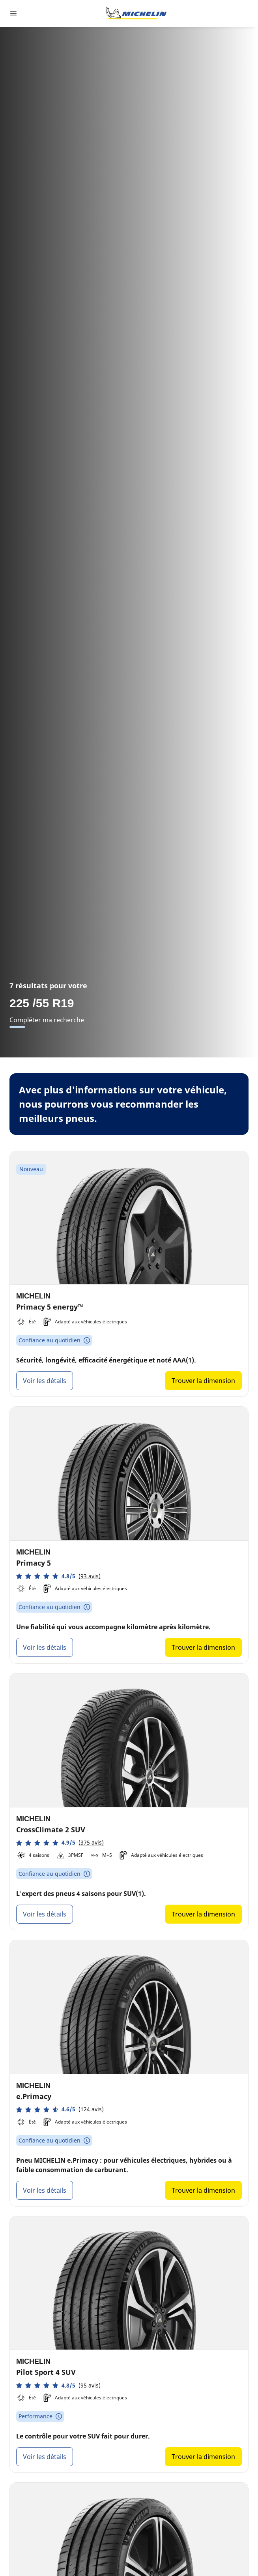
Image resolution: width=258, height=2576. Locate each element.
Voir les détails (44, 1380)
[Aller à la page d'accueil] (136, 13)
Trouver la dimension (203, 1380)
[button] (58, 1576)
